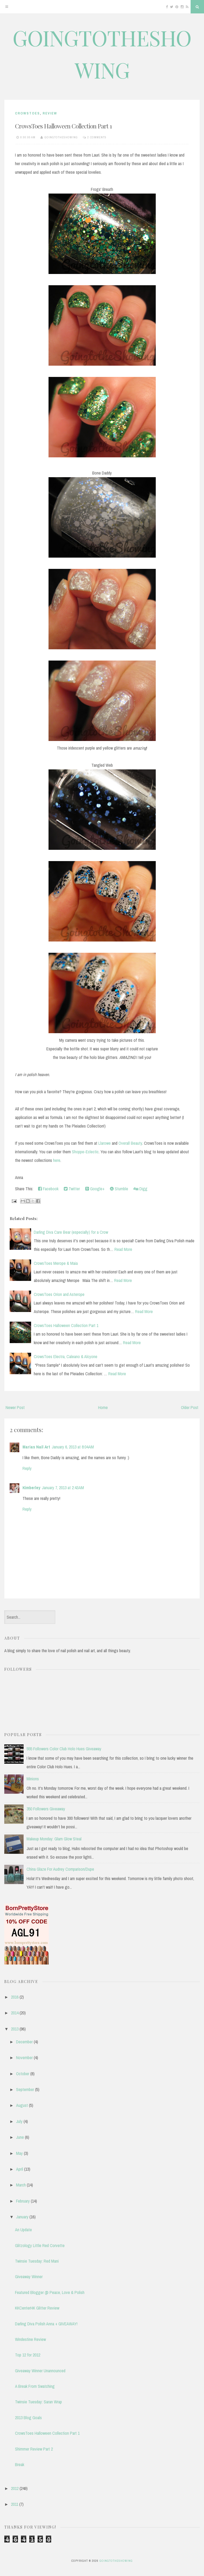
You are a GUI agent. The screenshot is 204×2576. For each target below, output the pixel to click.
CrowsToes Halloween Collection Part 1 (63, 126)
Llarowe (104, 1143)
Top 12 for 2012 (27, 2355)
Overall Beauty (130, 1143)
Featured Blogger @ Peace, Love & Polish (49, 2292)
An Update (23, 2230)
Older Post (189, 1407)
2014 (14, 2013)
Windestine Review (30, 2339)
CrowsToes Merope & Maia (56, 1263)
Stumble (119, 1189)
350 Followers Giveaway (46, 1809)
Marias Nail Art (36, 1447)
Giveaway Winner (29, 2277)
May (19, 2153)
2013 (14, 2029)
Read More (123, 1249)
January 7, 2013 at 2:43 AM (63, 1488)
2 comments (96, 137)
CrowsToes (27, 113)
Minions (33, 1779)
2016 (14, 1997)
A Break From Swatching (35, 2386)
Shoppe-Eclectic (85, 1152)
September (25, 2089)
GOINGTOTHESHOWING (116, 2561)
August (22, 2105)
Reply (27, 1468)
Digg (140, 1189)
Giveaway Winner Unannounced (40, 2371)
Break (19, 2464)
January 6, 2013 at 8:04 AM (73, 1447)
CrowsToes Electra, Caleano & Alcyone (65, 1356)
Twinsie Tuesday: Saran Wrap (38, 2402)
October (22, 2074)
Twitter (72, 1189)
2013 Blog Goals (28, 2418)
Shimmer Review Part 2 (34, 2449)
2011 (14, 2504)
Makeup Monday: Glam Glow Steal (54, 1839)
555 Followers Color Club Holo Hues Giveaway (64, 1749)
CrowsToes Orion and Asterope (59, 1294)
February (23, 2201)
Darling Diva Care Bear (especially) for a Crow (71, 1232)
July (19, 2121)
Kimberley (31, 1488)
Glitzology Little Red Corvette (40, 2245)
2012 (14, 2488)
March (21, 2185)
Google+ (95, 1189)
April (19, 2169)
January (22, 2217)
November (24, 2057)
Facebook (48, 1189)
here (56, 1160)
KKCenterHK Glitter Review (37, 2308)
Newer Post (15, 1407)
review (50, 113)
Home (103, 1407)
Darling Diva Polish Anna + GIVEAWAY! (46, 2324)
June (20, 2137)
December (24, 2042)
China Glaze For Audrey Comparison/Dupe (60, 1869)
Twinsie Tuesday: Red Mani (37, 2261)
